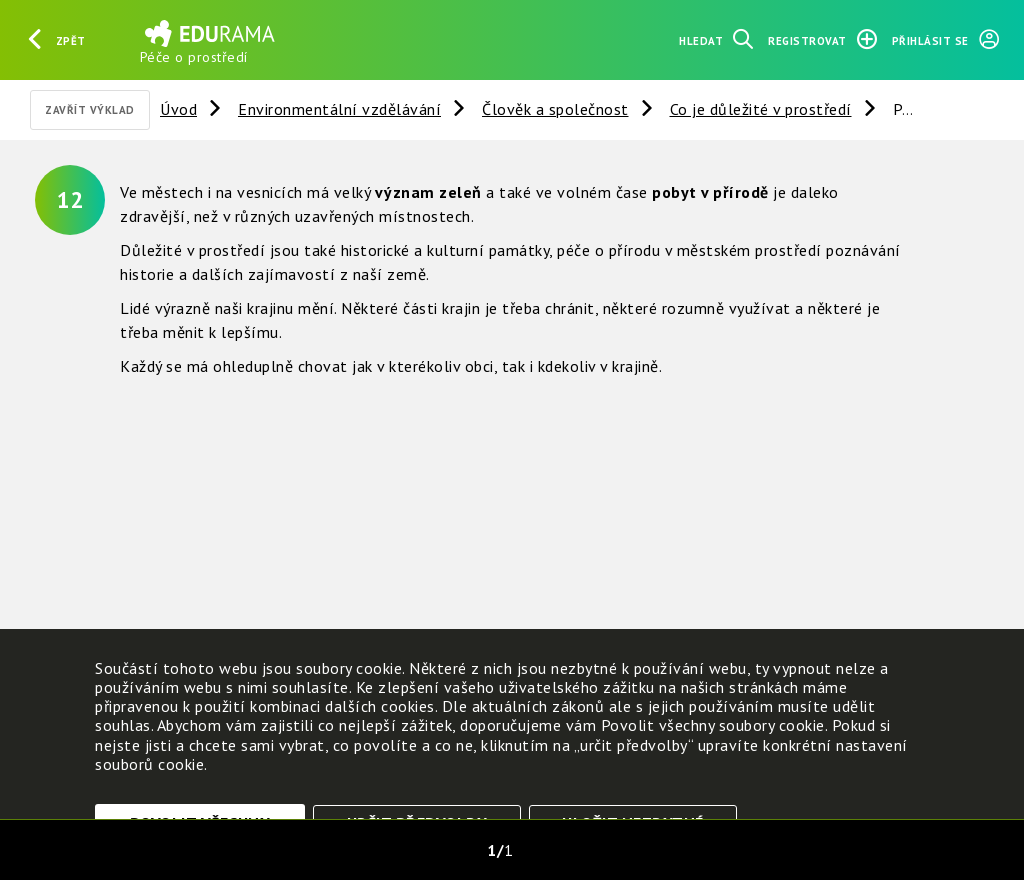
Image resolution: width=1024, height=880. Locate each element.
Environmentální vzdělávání (339, 109)
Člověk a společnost (555, 109)
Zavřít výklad (90, 110)
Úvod (178, 109)
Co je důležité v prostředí (761, 109)
